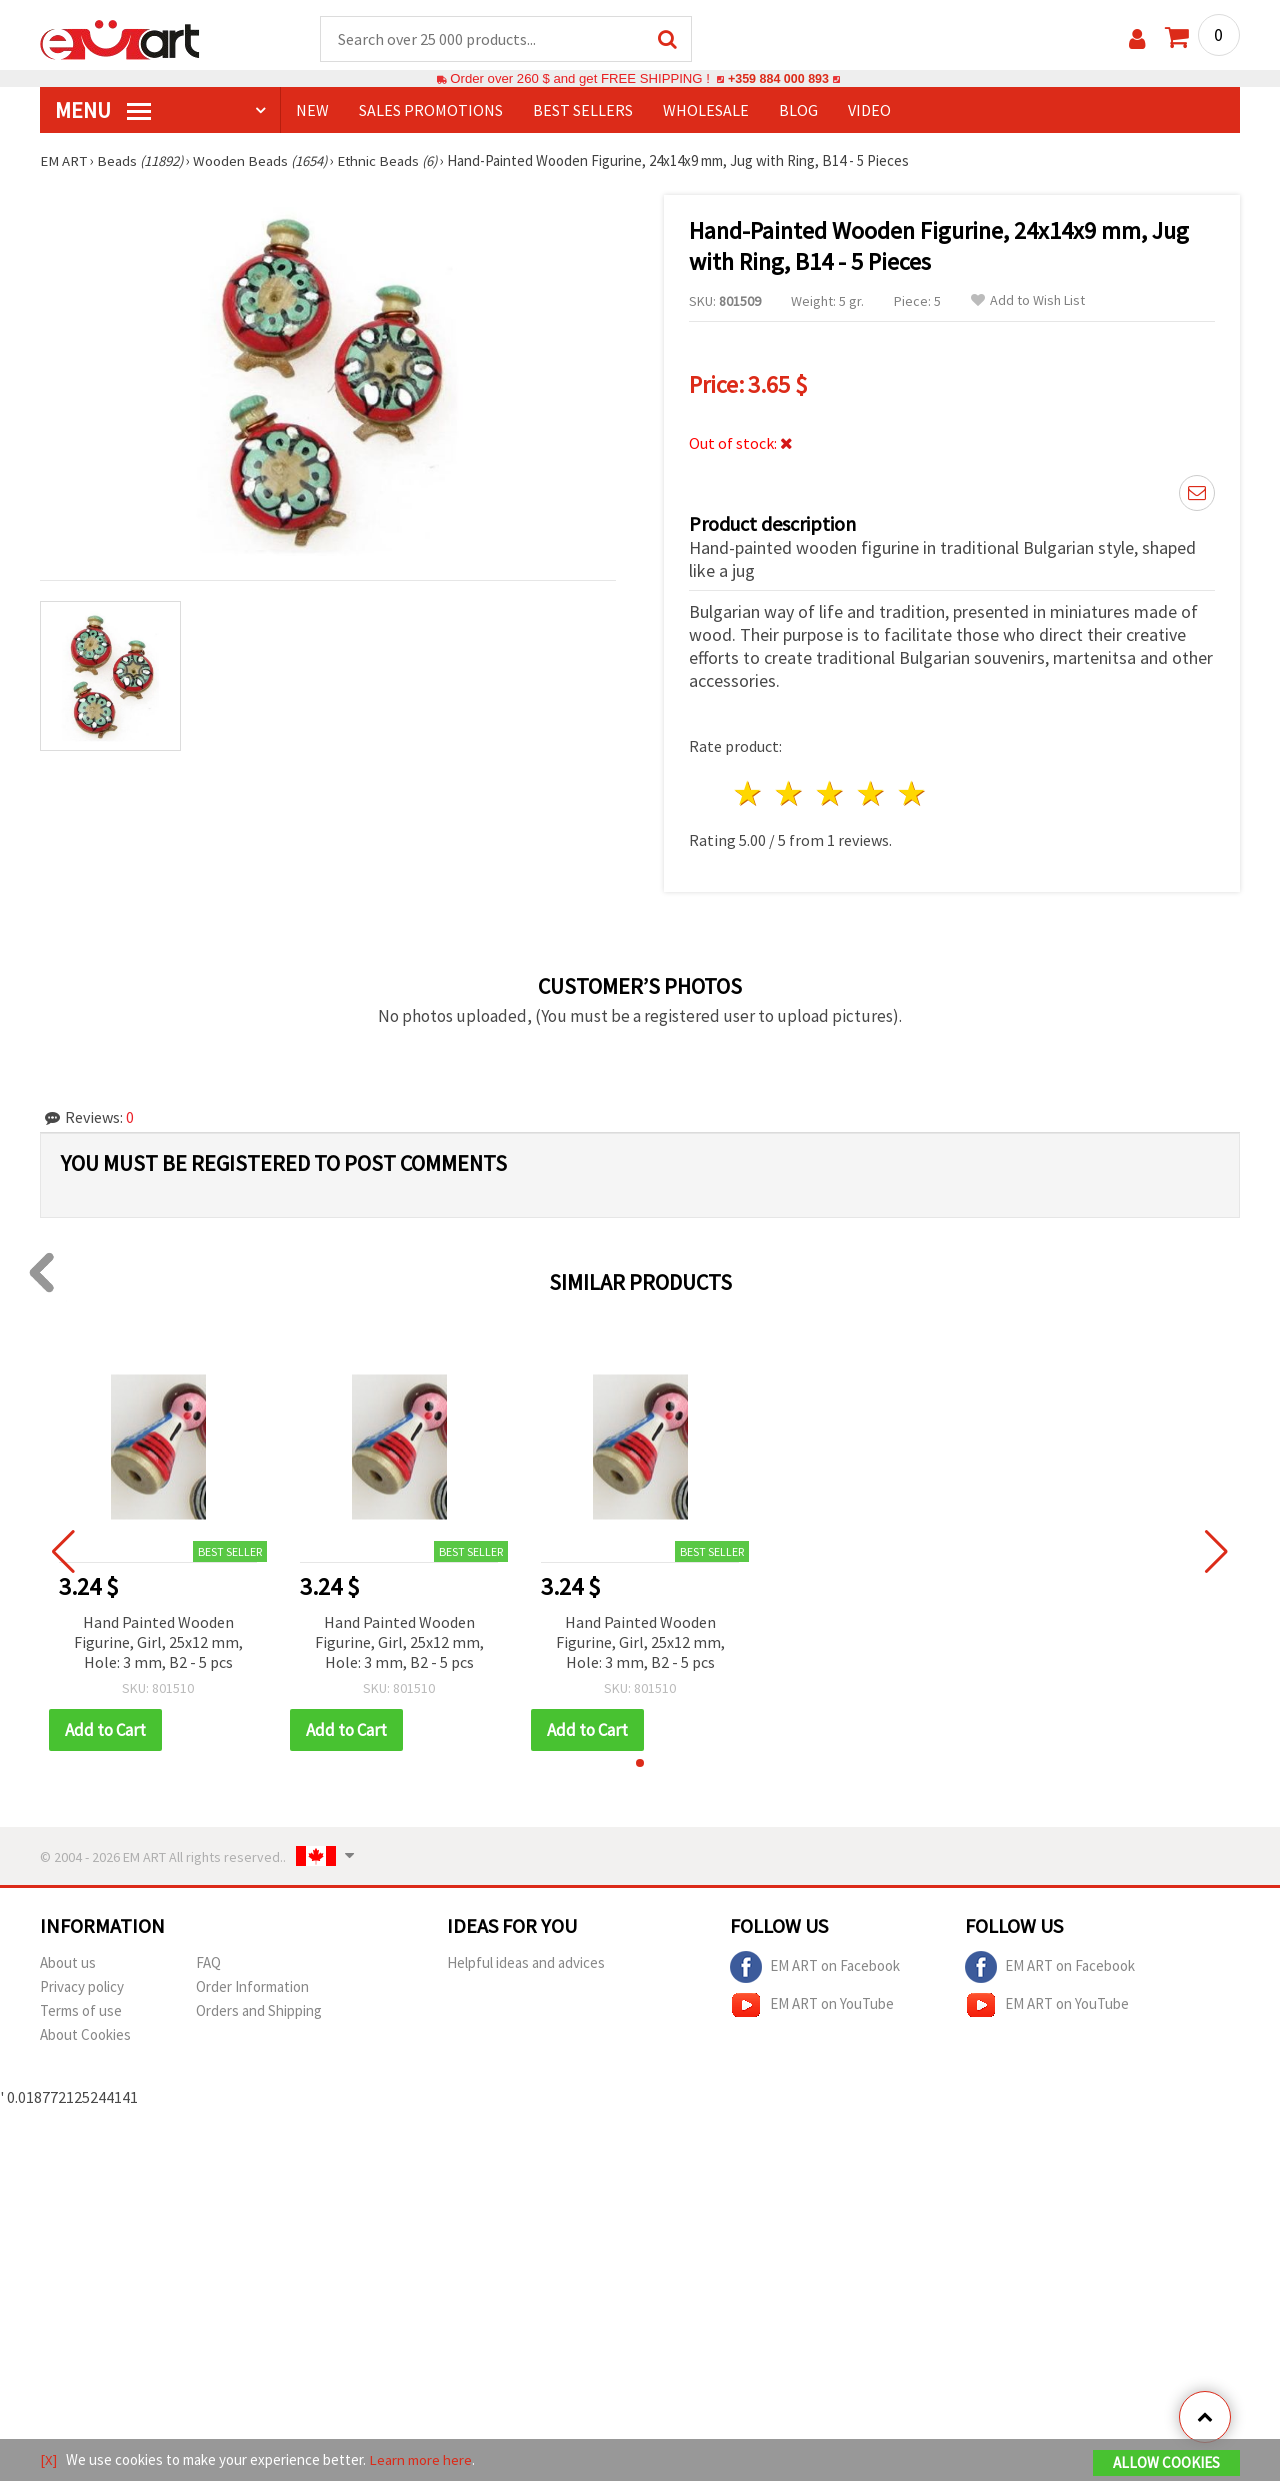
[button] (640, 1764)
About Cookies (85, 2035)
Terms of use (81, 2011)
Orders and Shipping (259, 2011)
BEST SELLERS (583, 111)
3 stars (831, 794)
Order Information (252, 1987)
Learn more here (420, 2459)
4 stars (871, 794)
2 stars (790, 794)
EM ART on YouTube (812, 2006)
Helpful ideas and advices (526, 1963)
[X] (48, 2459)
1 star (749, 794)
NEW (312, 111)
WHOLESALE (706, 111)
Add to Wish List (1028, 301)
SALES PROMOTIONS (431, 111)
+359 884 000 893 (778, 79)
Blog (798, 111)
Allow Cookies (1166, 2462)
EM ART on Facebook (815, 1968)
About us (68, 1963)
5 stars (912, 794)
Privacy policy (82, 1987)
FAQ (208, 1963)
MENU (103, 111)
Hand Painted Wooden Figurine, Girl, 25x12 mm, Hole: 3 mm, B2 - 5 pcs (158, 1643)
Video (869, 111)
